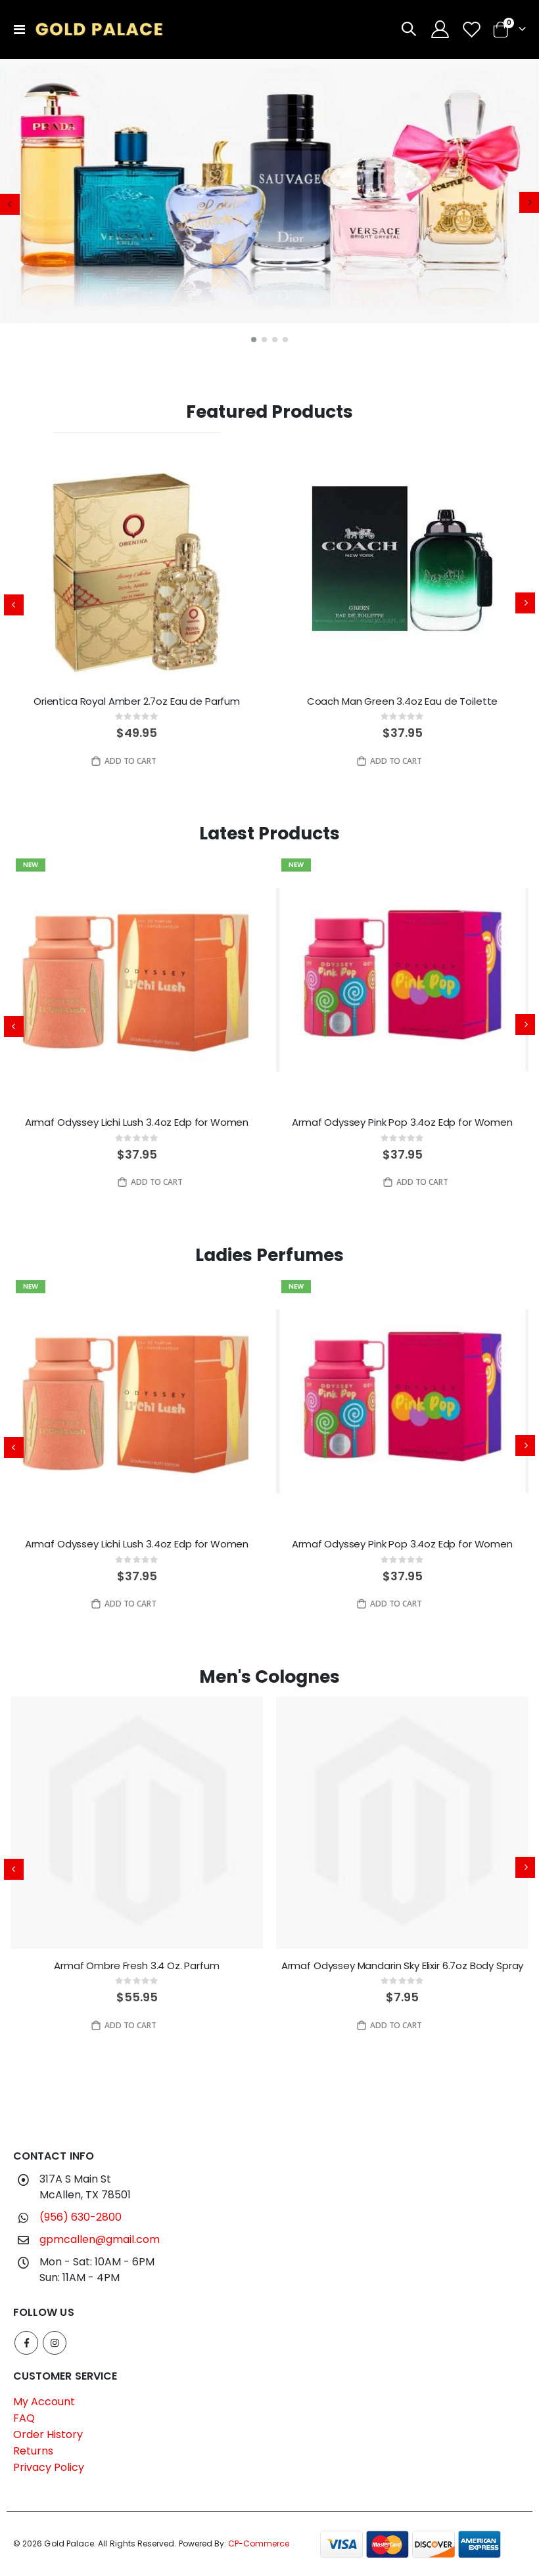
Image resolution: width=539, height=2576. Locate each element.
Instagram (54, 2343)
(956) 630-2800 (80, 2217)
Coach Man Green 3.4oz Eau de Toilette (402, 701)
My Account (44, 2401)
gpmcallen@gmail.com (99, 2239)
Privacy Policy (48, 2467)
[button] (253, 339)
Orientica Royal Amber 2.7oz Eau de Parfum (137, 701)
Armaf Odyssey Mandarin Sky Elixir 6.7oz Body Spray (402, 1965)
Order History (48, 2434)
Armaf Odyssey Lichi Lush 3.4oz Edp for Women (136, 1122)
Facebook (26, 2343)
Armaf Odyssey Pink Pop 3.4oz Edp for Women (402, 1122)
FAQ (24, 2418)
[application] (269, 204)
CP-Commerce (258, 2543)
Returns (33, 2450)
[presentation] (10, 204)
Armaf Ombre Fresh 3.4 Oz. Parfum (136, 1965)
